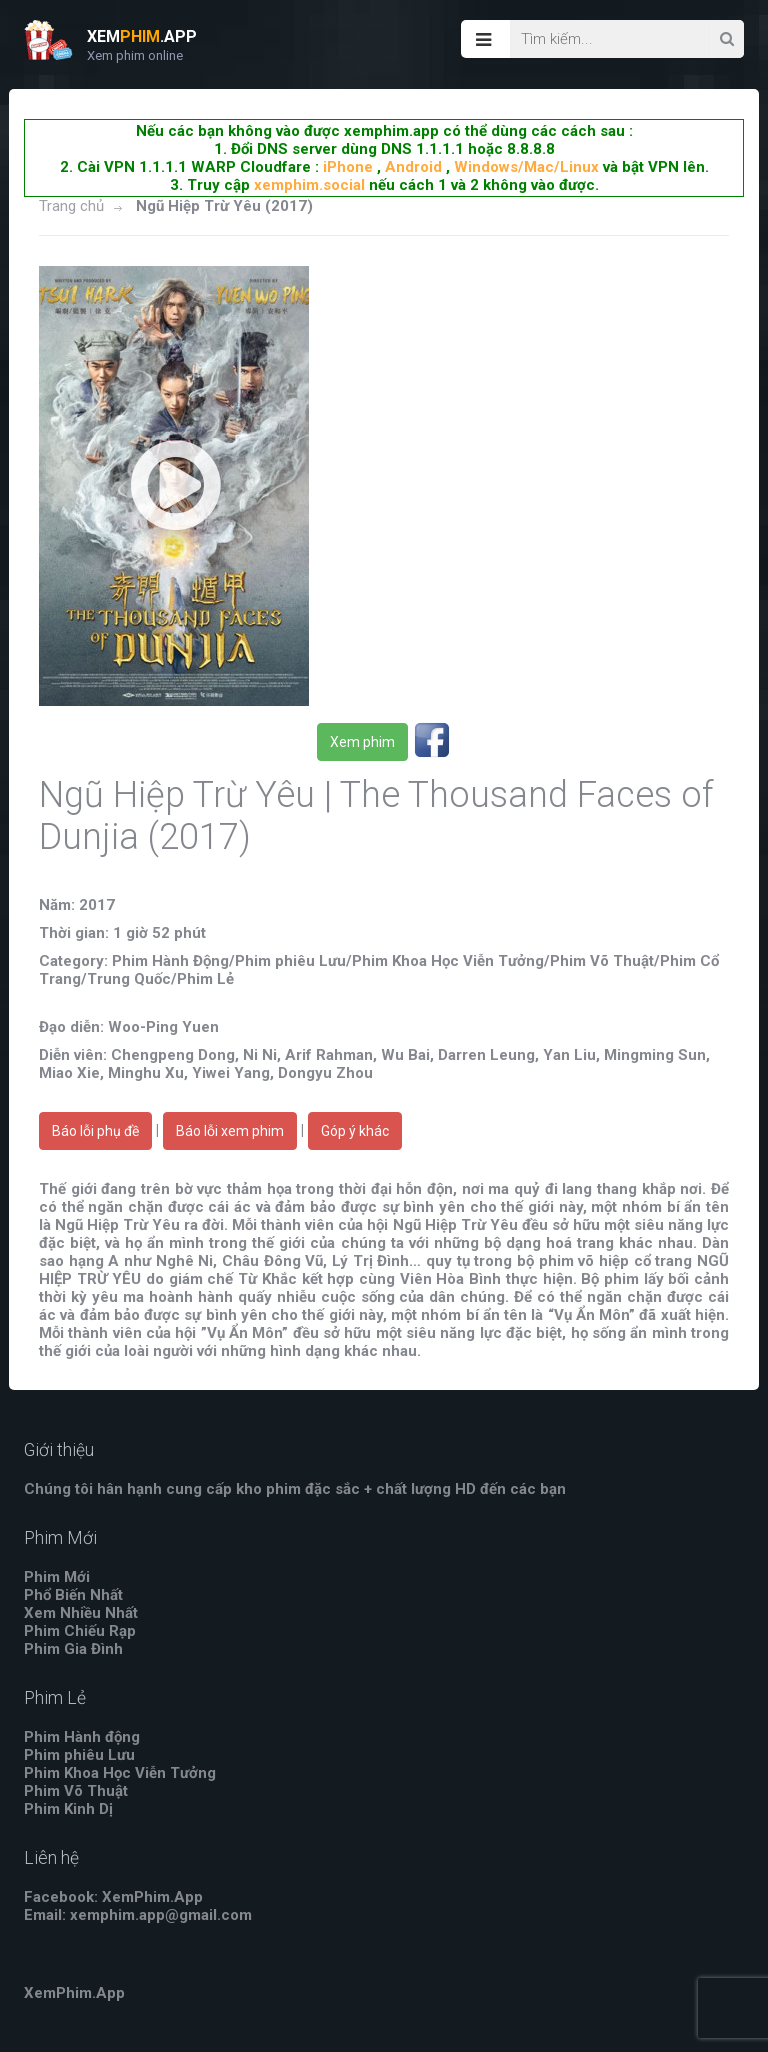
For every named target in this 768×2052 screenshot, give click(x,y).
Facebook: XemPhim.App (113, 1897)
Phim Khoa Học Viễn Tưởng (120, 1773)
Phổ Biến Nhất (73, 1595)
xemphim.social (309, 185)
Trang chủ (71, 206)
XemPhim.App (74, 1993)
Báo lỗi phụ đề (95, 1131)
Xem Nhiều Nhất (81, 1613)
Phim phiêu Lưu (79, 1755)
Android (413, 167)
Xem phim (362, 742)
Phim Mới (57, 1577)
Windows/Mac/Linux (526, 167)
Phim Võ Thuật (76, 1791)
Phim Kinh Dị (68, 1809)
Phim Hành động (82, 1737)
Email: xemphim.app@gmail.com (138, 1915)
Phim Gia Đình (73, 1649)
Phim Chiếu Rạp (80, 1631)
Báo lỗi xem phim (230, 1131)
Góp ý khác (355, 1131)
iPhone (348, 167)
